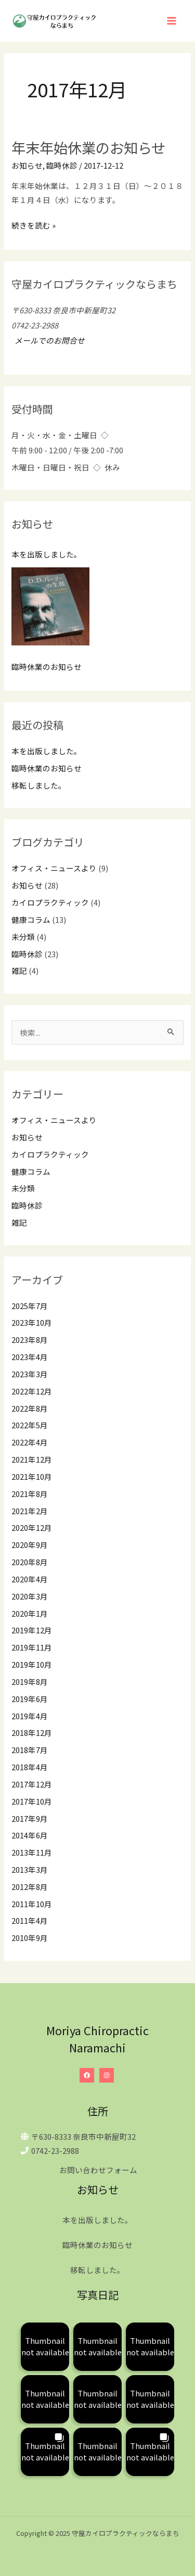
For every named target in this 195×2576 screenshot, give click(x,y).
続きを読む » (33, 225)
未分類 (23, 936)
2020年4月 (29, 1578)
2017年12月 (31, 1784)
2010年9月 (29, 1937)
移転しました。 (38, 785)
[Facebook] (87, 2075)
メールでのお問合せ (48, 340)
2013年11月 (31, 1852)
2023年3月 (29, 1373)
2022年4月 (29, 1442)
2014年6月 (29, 1835)
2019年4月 (29, 1715)
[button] (45, 2347)
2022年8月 (29, 1408)
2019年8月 (29, 1681)
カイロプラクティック (50, 902)
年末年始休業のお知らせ (88, 147)
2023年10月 (31, 1322)
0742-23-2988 (55, 2150)
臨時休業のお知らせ (46, 666)
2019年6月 (29, 1698)
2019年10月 (31, 1664)
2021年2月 (29, 1510)
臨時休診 (61, 165)
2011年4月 (29, 1920)
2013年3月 (29, 1869)
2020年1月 (29, 1613)
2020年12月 (31, 1527)
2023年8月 (29, 1339)
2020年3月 (29, 1596)
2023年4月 (29, 1356)
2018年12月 (31, 1732)
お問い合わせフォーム (98, 2169)
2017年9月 (29, 1818)
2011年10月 (31, 1903)
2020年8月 (29, 1561)
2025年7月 (29, 1305)
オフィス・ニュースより (54, 867)
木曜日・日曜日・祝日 (50, 467)
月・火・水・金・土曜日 (54, 434)
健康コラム (30, 919)
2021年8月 (29, 1493)
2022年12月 (31, 1391)
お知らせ (27, 165)
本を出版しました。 (46, 554)
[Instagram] (106, 2075)
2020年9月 (29, 1544)
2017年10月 (31, 1801)
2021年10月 (31, 1476)
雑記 (19, 970)
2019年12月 (31, 1630)
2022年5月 (29, 1424)
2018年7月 (29, 1749)
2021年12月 (31, 1459)
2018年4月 (29, 1766)
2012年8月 (29, 1886)
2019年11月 (31, 1647)
